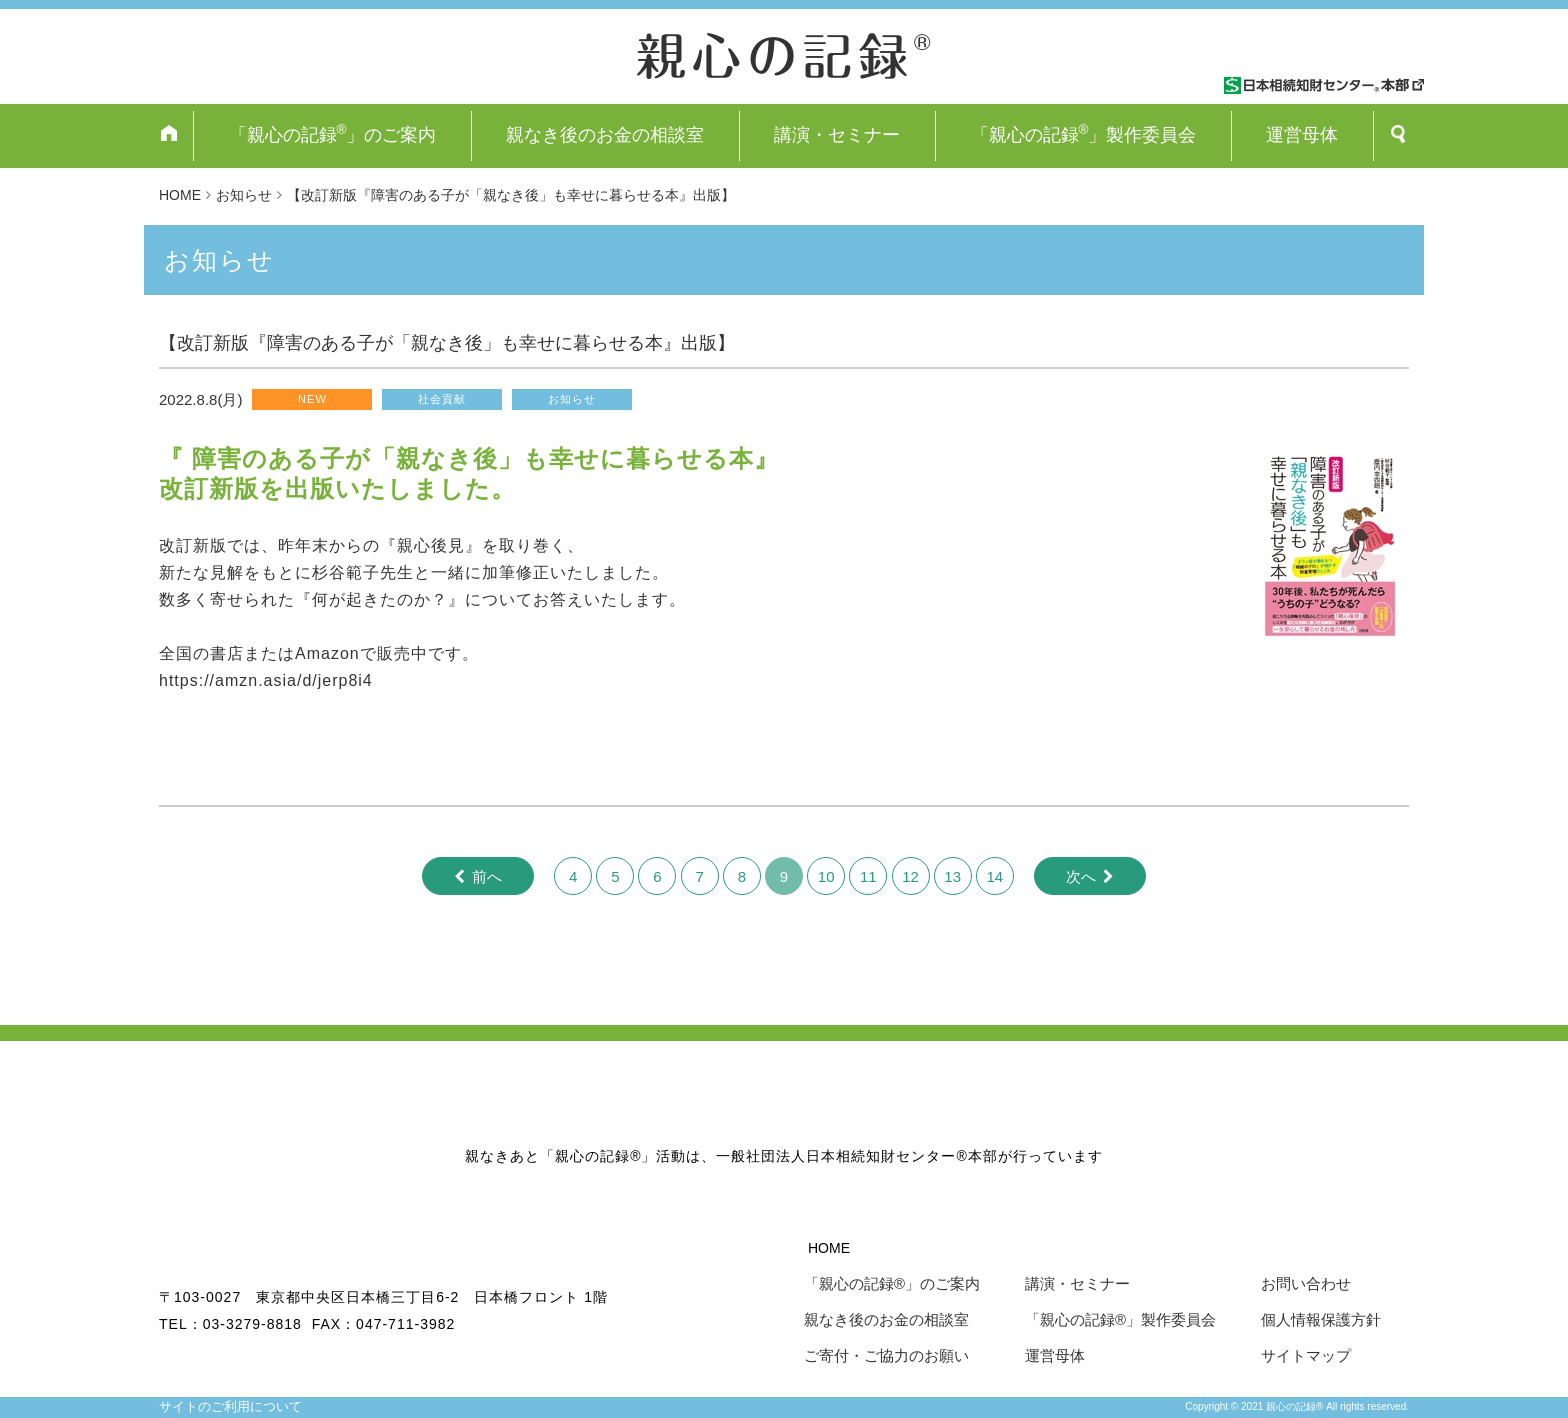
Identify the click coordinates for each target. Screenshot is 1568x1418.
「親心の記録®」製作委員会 (1120, 1319)
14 (995, 876)
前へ (487, 876)
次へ (1081, 876)
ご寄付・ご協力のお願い (886, 1355)
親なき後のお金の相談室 (605, 135)
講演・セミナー (837, 135)
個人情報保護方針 (1321, 1319)
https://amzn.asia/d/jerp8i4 (266, 680)
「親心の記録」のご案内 (333, 133)
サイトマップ (1306, 1355)
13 (952, 876)
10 (826, 876)
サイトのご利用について (230, 1406)
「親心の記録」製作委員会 (1084, 133)
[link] (346, 572)
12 (910, 876)
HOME (829, 1248)
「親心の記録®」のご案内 (892, 1283)
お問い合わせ (1306, 1283)
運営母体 (1302, 135)
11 (868, 876)
